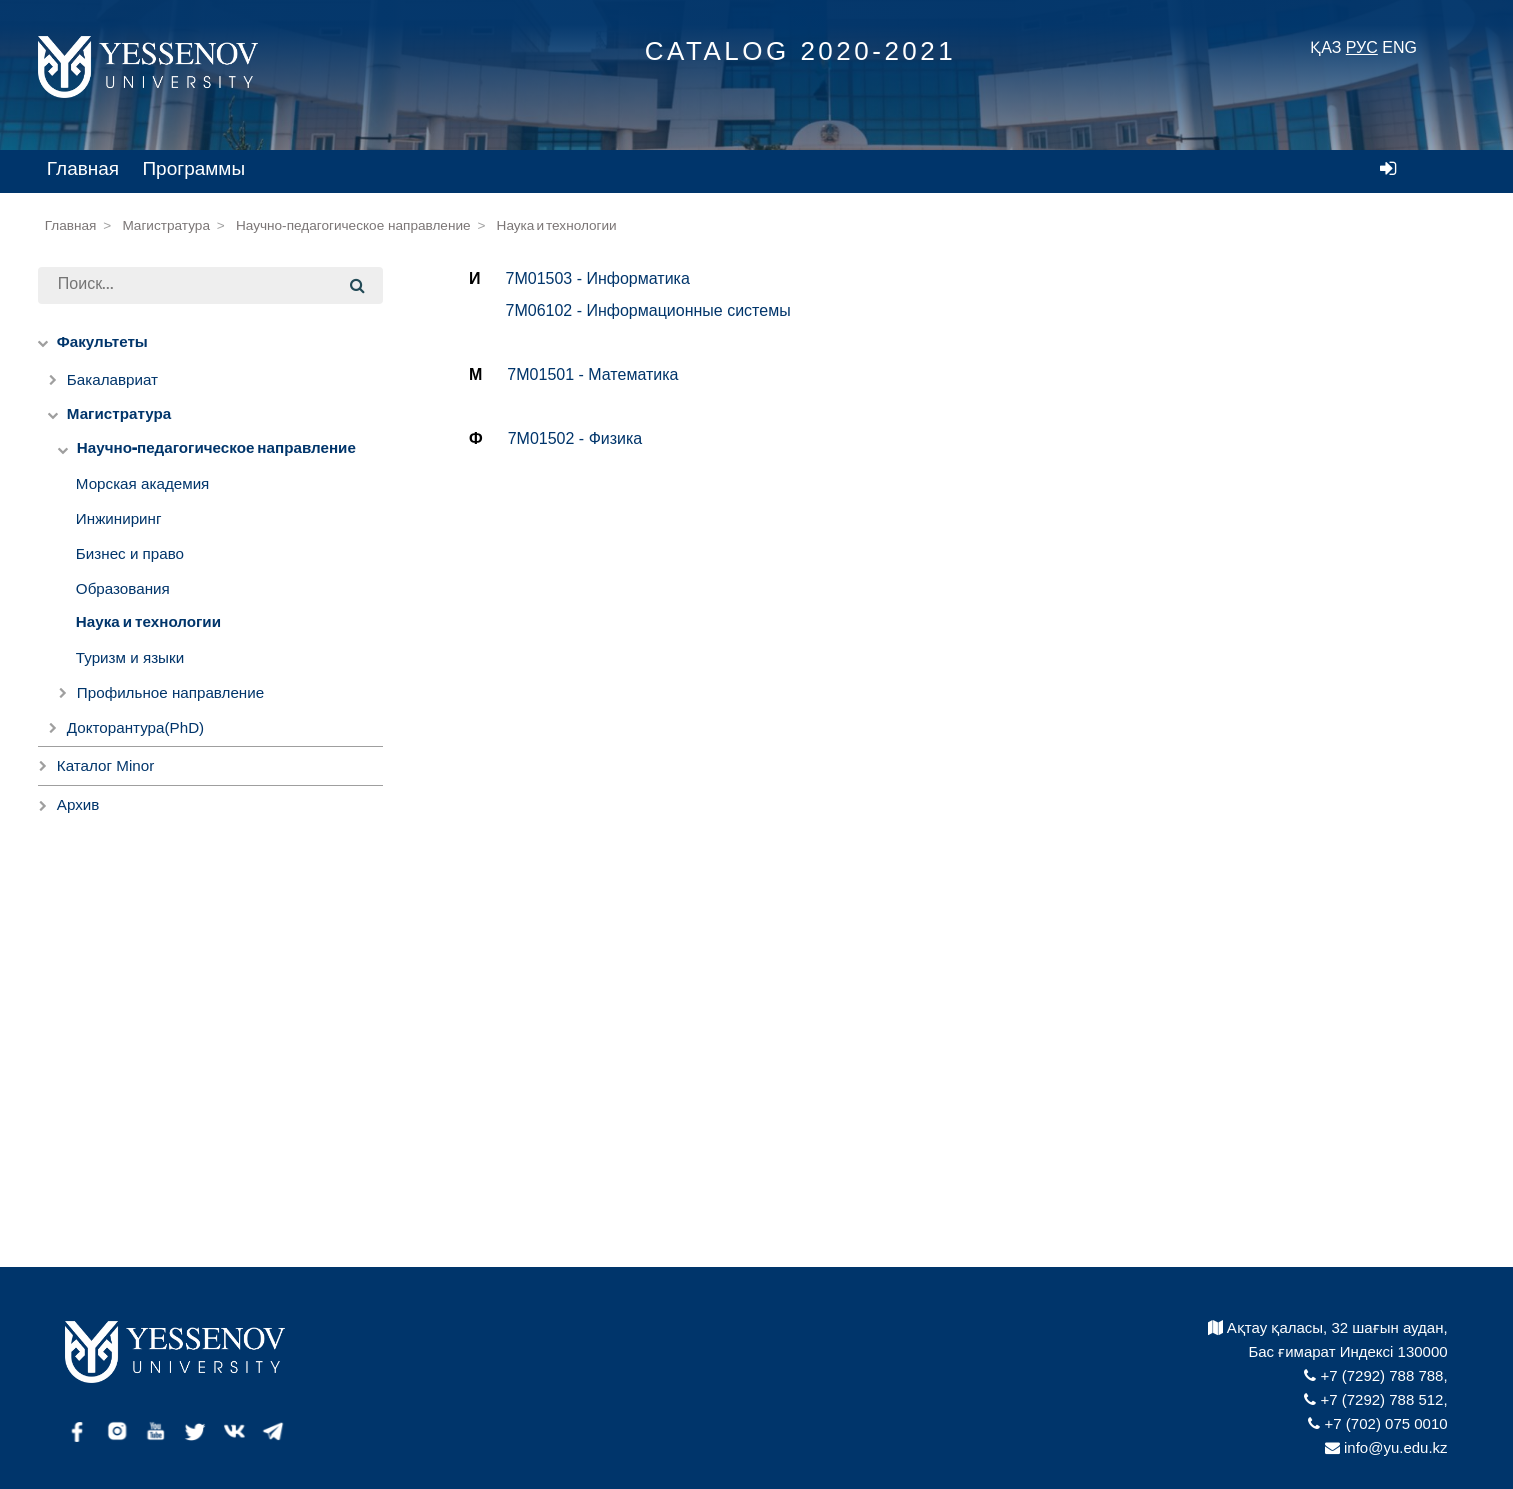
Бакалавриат (112, 379)
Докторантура (135, 727)
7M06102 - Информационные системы (648, 310)
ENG (1399, 47)
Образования (123, 588)
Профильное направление (170, 692)
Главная (83, 168)
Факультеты (102, 342)
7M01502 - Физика (575, 438)
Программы (193, 168)
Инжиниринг (119, 518)
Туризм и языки (130, 657)
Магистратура (166, 225)
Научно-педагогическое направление (353, 225)
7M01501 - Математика (592, 374)
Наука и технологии (557, 226)
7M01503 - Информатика (598, 278)
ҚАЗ (1325, 47)
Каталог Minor (105, 765)
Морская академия (143, 483)
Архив (78, 804)
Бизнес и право (130, 553)
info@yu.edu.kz (1386, 1447)
